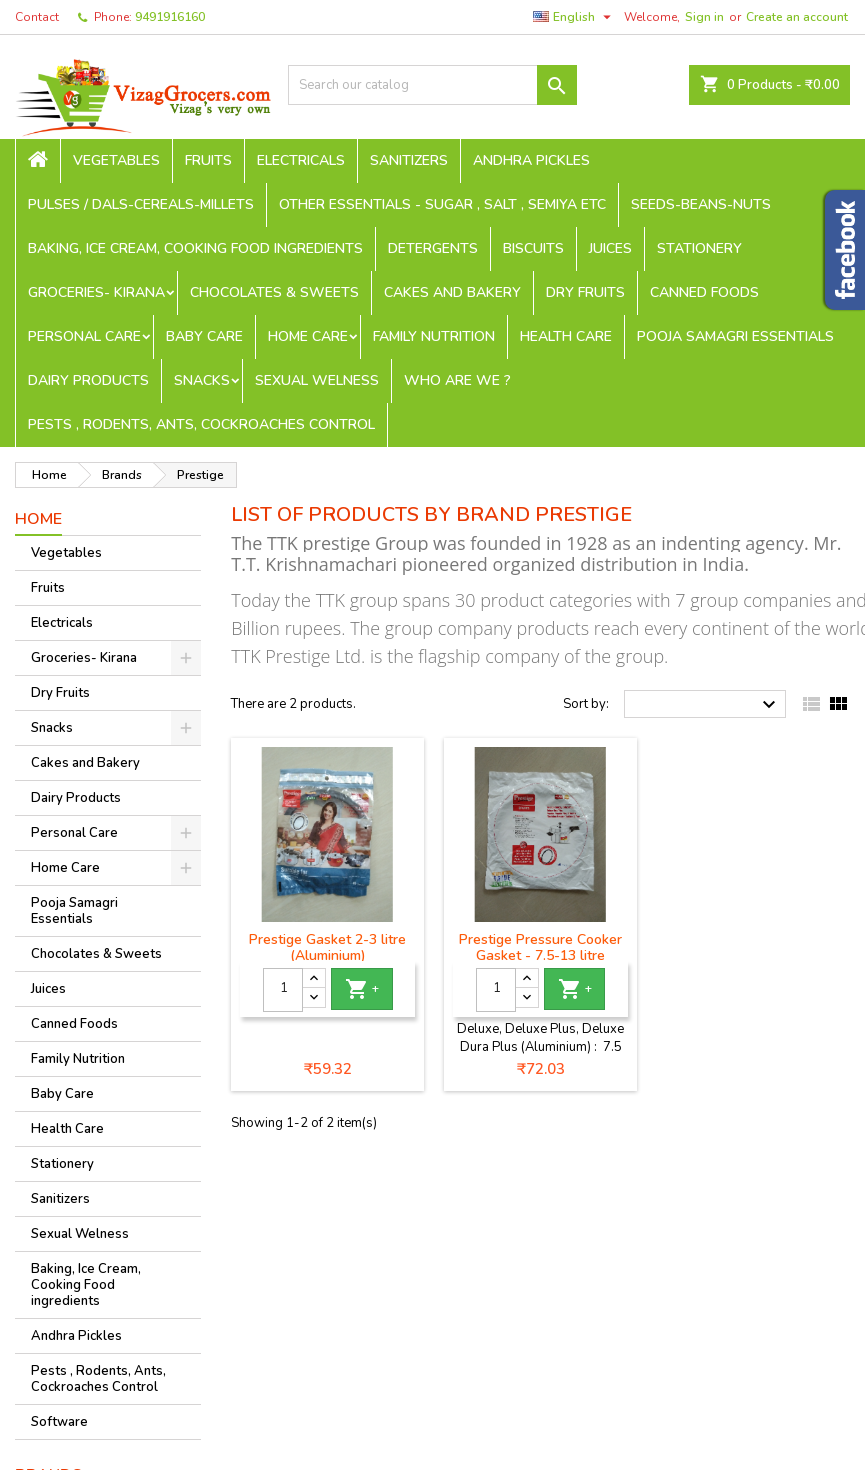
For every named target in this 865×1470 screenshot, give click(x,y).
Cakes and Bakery (452, 292)
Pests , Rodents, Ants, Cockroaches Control (201, 424)
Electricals (301, 160)
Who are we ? (457, 380)
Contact (37, 17)
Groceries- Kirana (96, 292)
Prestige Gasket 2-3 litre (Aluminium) (327, 947)
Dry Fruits (585, 292)
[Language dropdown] (574, 17)
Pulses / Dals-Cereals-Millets (141, 204)
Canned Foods (704, 292)
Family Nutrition (434, 336)
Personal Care (84, 336)
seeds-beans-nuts (701, 204)
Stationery (699, 248)
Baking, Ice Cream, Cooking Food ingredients (195, 248)
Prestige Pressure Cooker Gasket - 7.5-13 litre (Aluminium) (540, 955)
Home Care (308, 336)
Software (59, 1422)
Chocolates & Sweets (274, 292)
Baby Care (204, 336)
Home (38, 519)
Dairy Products (88, 380)
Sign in (704, 17)
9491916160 (170, 17)
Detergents (433, 248)
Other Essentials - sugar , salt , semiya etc (442, 204)
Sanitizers (409, 160)
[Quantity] (283, 990)
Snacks (202, 380)
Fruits (208, 160)
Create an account (797, 17)
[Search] (432, 85)
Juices (610, 248)
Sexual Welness (317, 380)
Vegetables (116, 160)
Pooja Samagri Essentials (735, 336)
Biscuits (533, 248)
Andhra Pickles (531, 160)
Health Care (566, 336)
